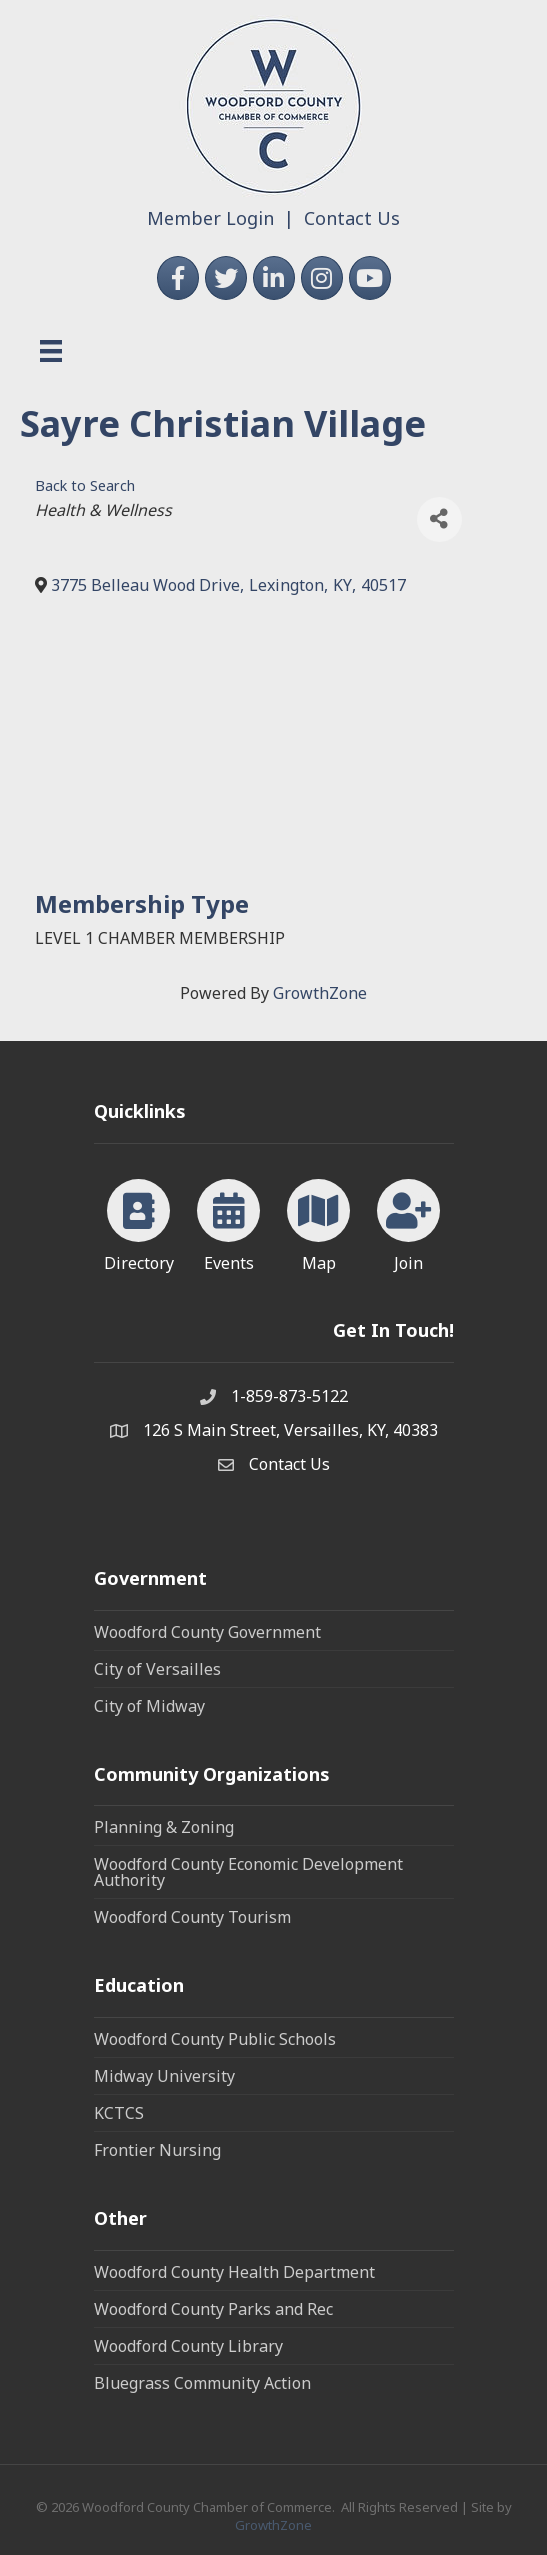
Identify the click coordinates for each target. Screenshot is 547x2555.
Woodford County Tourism (192, 1917)
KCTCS (119, 2113)
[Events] (228, 1222)
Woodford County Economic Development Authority (248, 1872)
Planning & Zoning (164, 1827)
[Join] (408, 1222)
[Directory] (138, 1222)
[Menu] (51, 351)
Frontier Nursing (157, 2150)
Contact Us (352, 218)
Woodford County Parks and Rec (213, 2309)
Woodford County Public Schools (215, 2039)
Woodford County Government (207, 1632)
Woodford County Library (188, 2346)
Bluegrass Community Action (202, 2383)
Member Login (210, 218)
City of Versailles (157, 1669)
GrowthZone (320, 993)
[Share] (439, 519)
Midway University (164, 2076)
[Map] (318, 1222)
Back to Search (85, 485)
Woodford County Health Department (234, 2272)
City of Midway (149, 1706)
